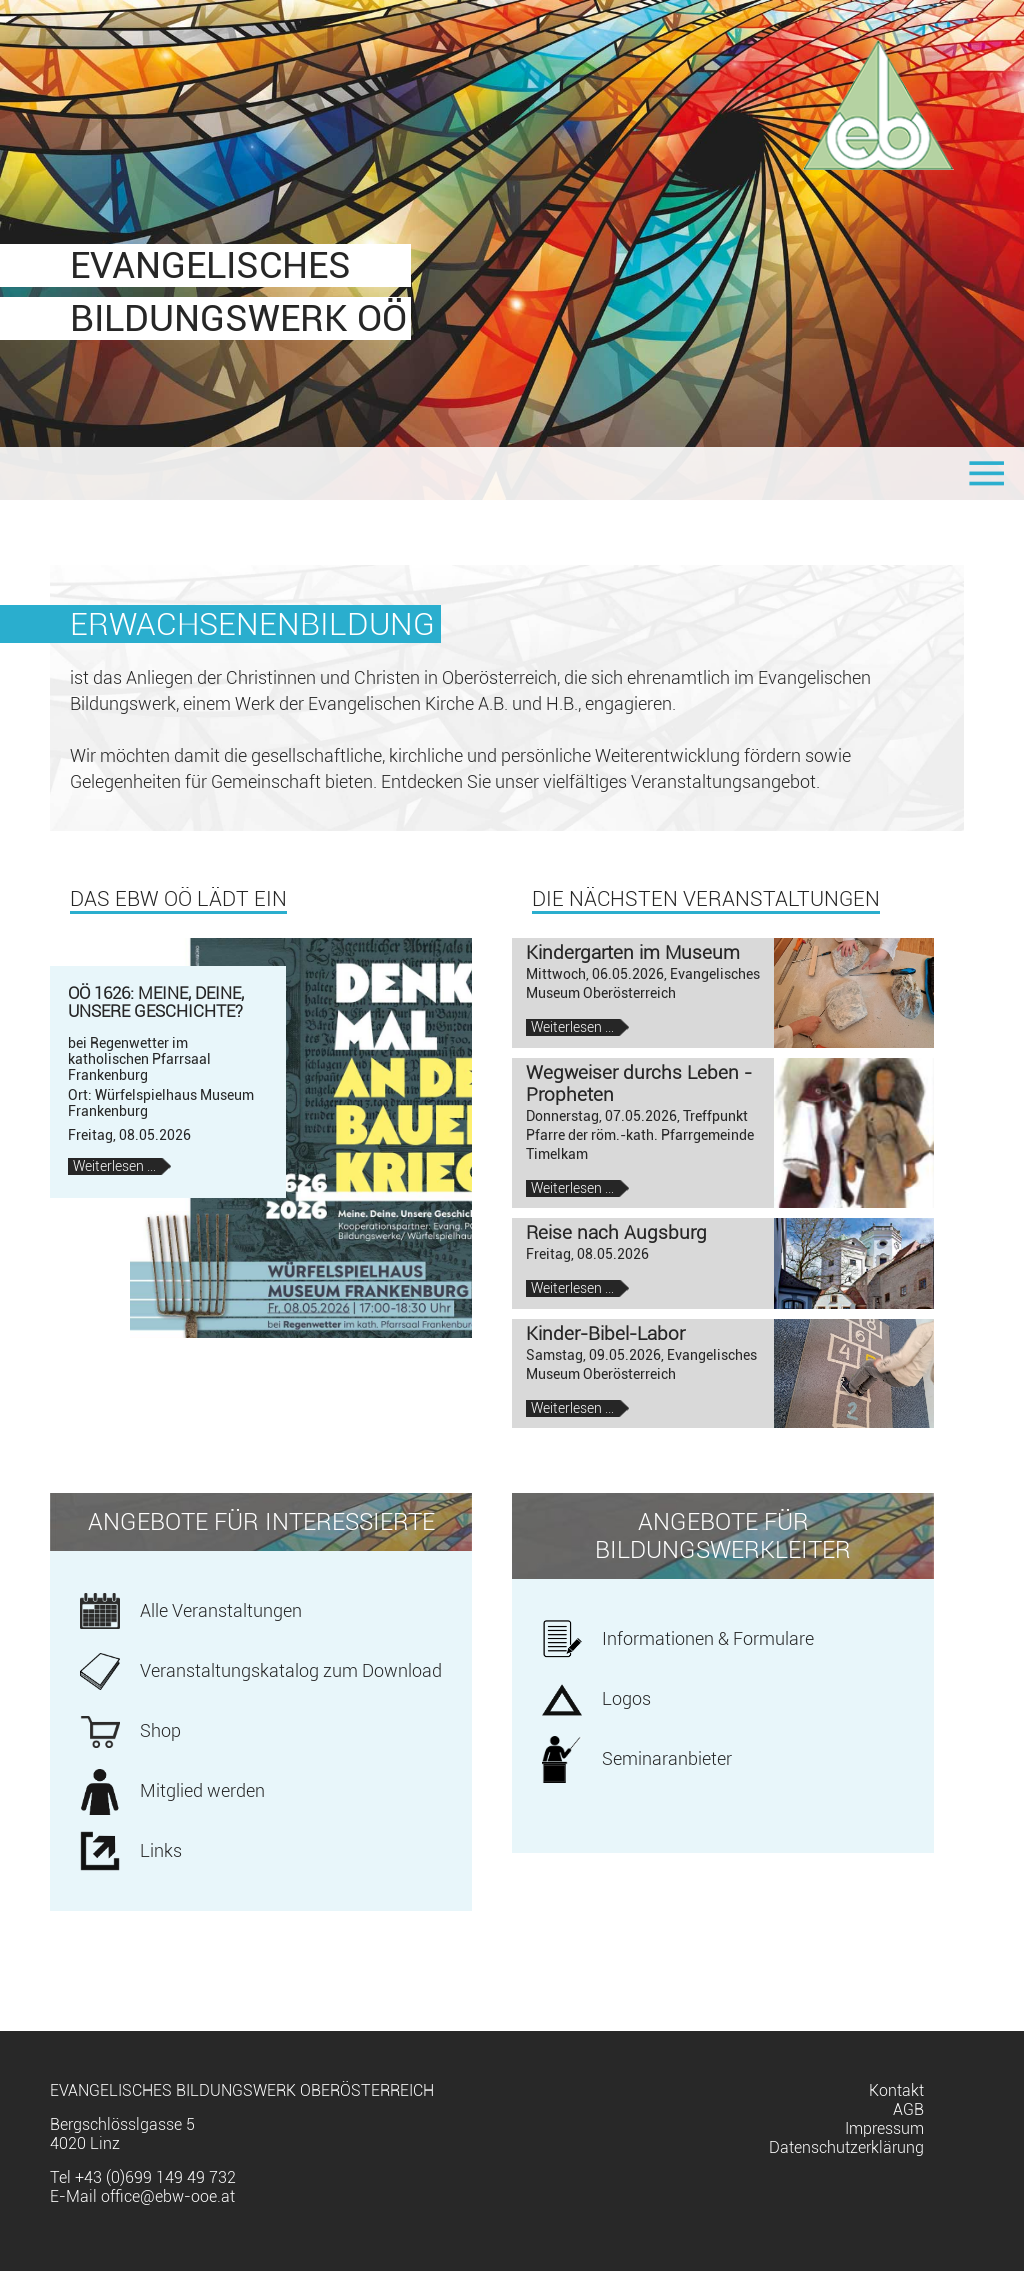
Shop (160, 1731)
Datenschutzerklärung (846, 2147)
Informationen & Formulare (708, 1639)
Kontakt (896, 2090)
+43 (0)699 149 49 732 (155, 2177)
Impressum (884, 2128)
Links (161, 1851)
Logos (626, 1699)
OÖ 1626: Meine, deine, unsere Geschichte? (156, 1002)
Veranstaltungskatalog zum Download (291, 1671)
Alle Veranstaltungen (221, 1611)
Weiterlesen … (122, 1166)
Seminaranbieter (667, 1759)
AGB (908, 2109)
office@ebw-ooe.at (168, 2196)
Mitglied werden (202, 1791)
